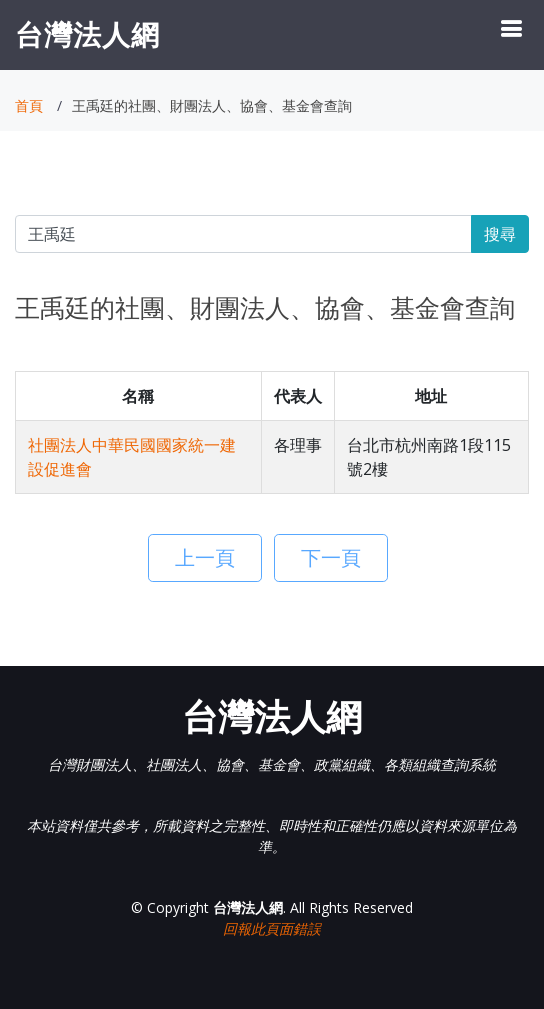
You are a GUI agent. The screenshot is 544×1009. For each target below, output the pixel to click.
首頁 (29, 105)
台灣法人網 (87, 34)
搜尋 (500, 234)
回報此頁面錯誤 (272, 928)
